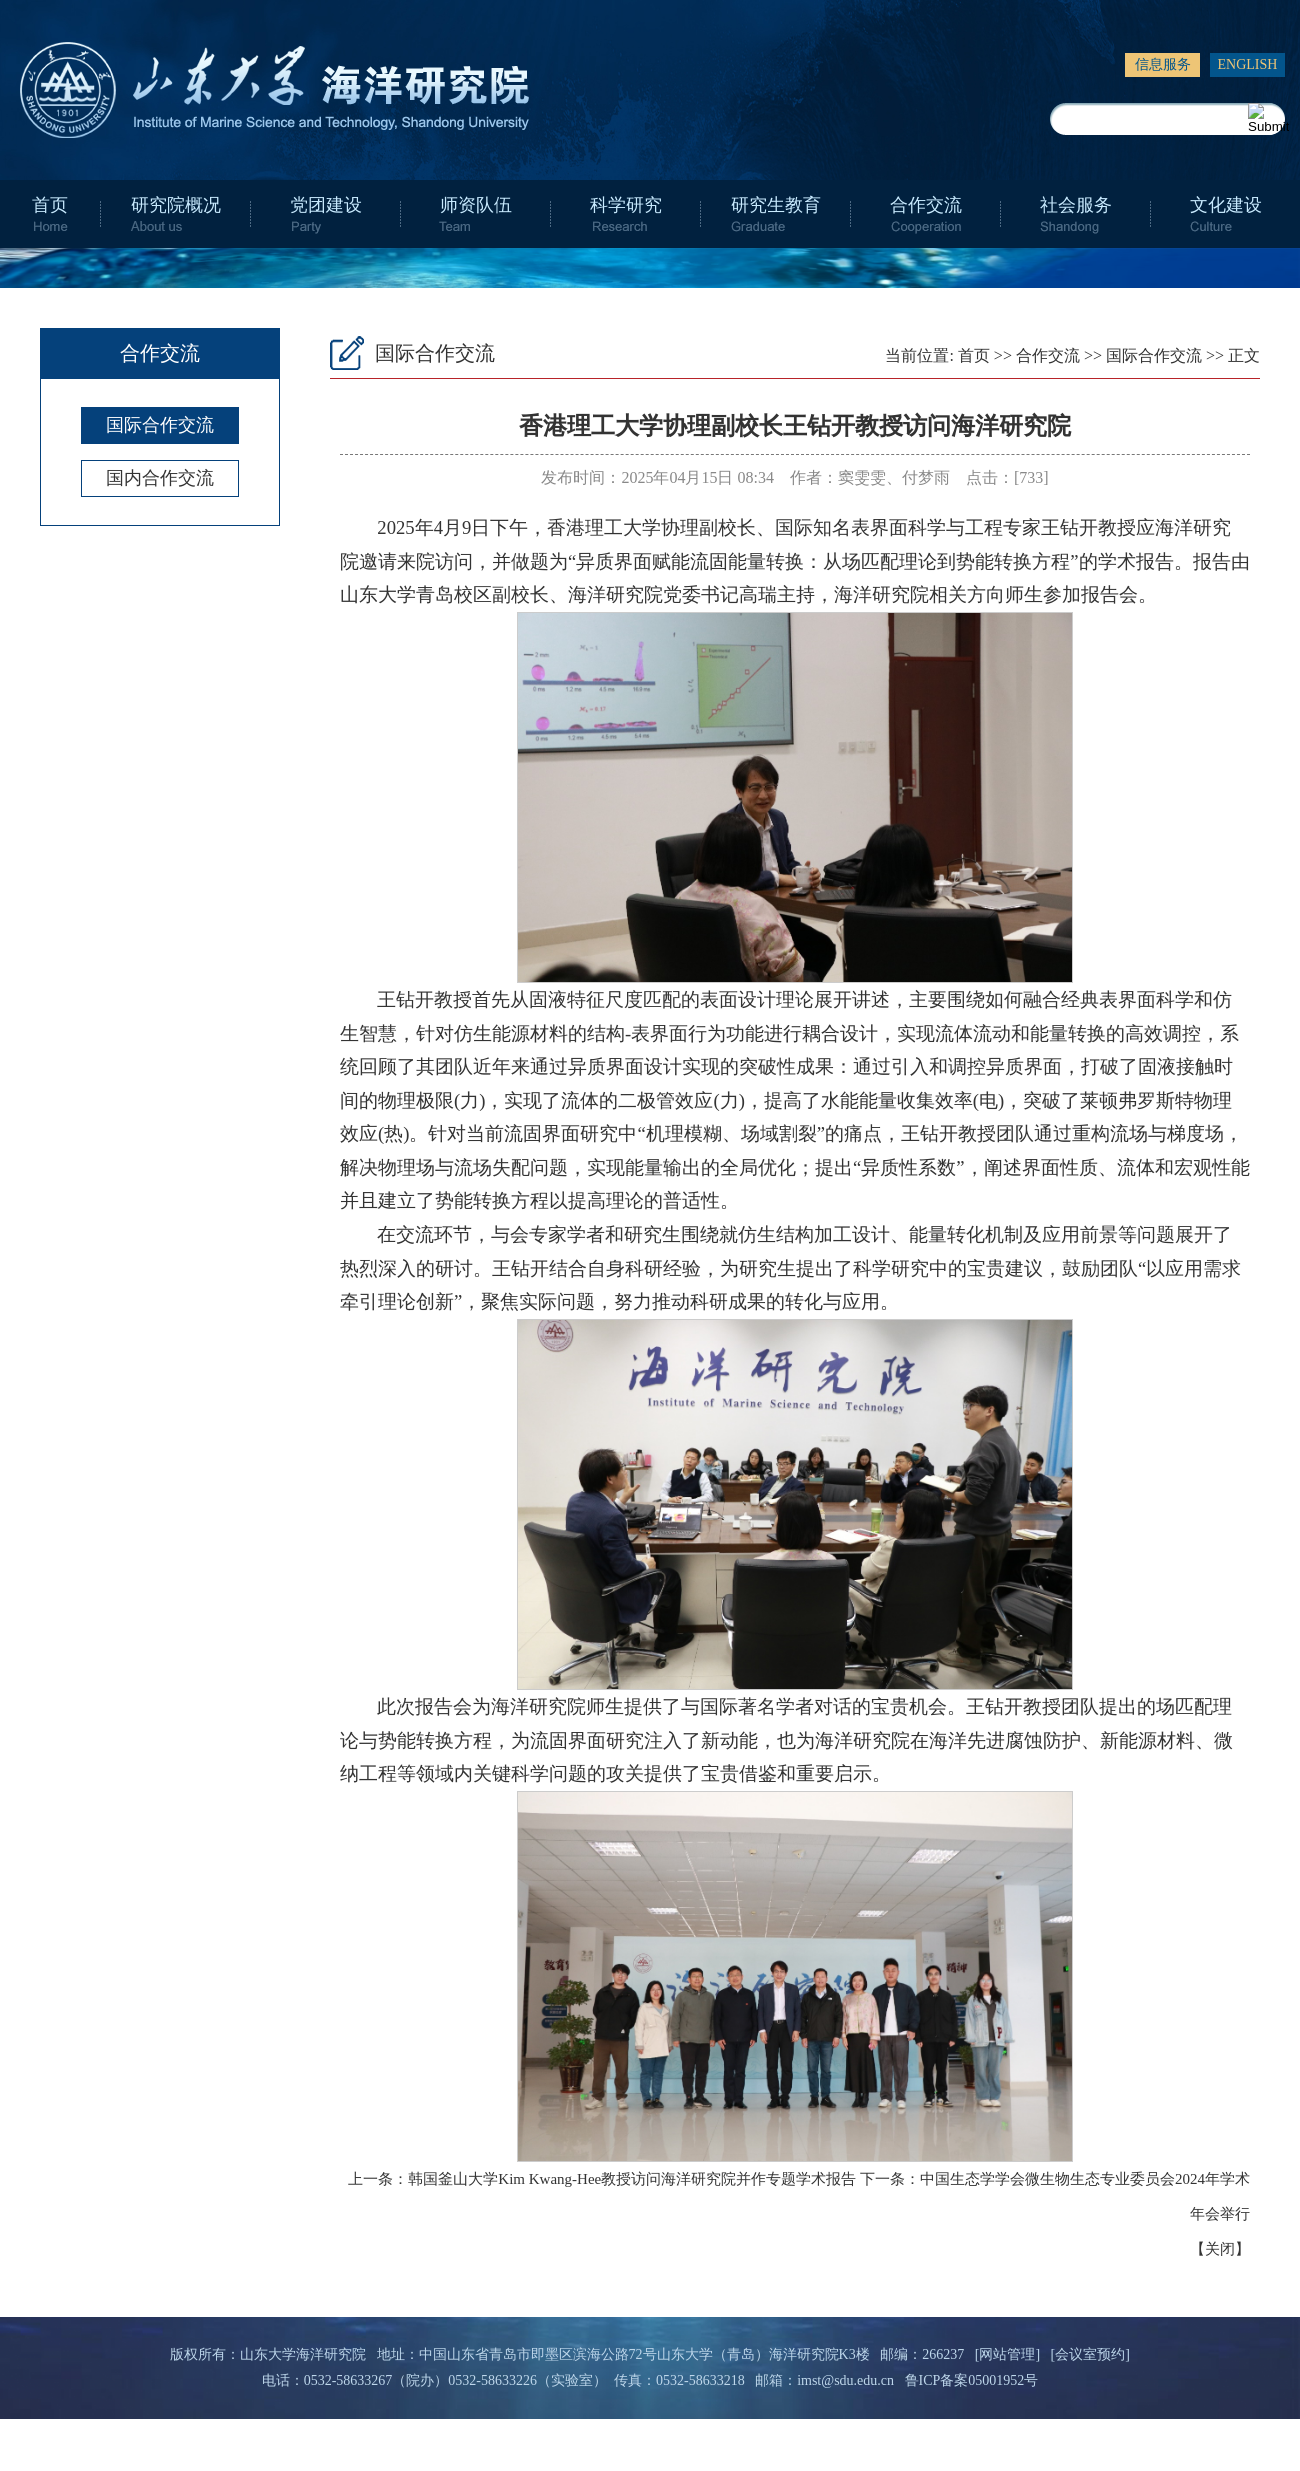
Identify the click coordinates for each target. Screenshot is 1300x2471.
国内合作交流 (160, 478)
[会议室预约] (1090, 2354)
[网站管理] (1007, 2354)
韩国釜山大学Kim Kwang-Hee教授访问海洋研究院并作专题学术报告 (632, 2179)
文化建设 (1226, 205)
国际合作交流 (160, 425)
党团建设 (326, 205)
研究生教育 (776, 205)
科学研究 (626, 205)
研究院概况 (176, 205)
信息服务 (1163, 64)
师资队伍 (476, 205)
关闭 (1220, 2249)
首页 (50, 205)
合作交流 (926, 205)
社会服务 (1076, 205)
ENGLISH (1248, 64)
